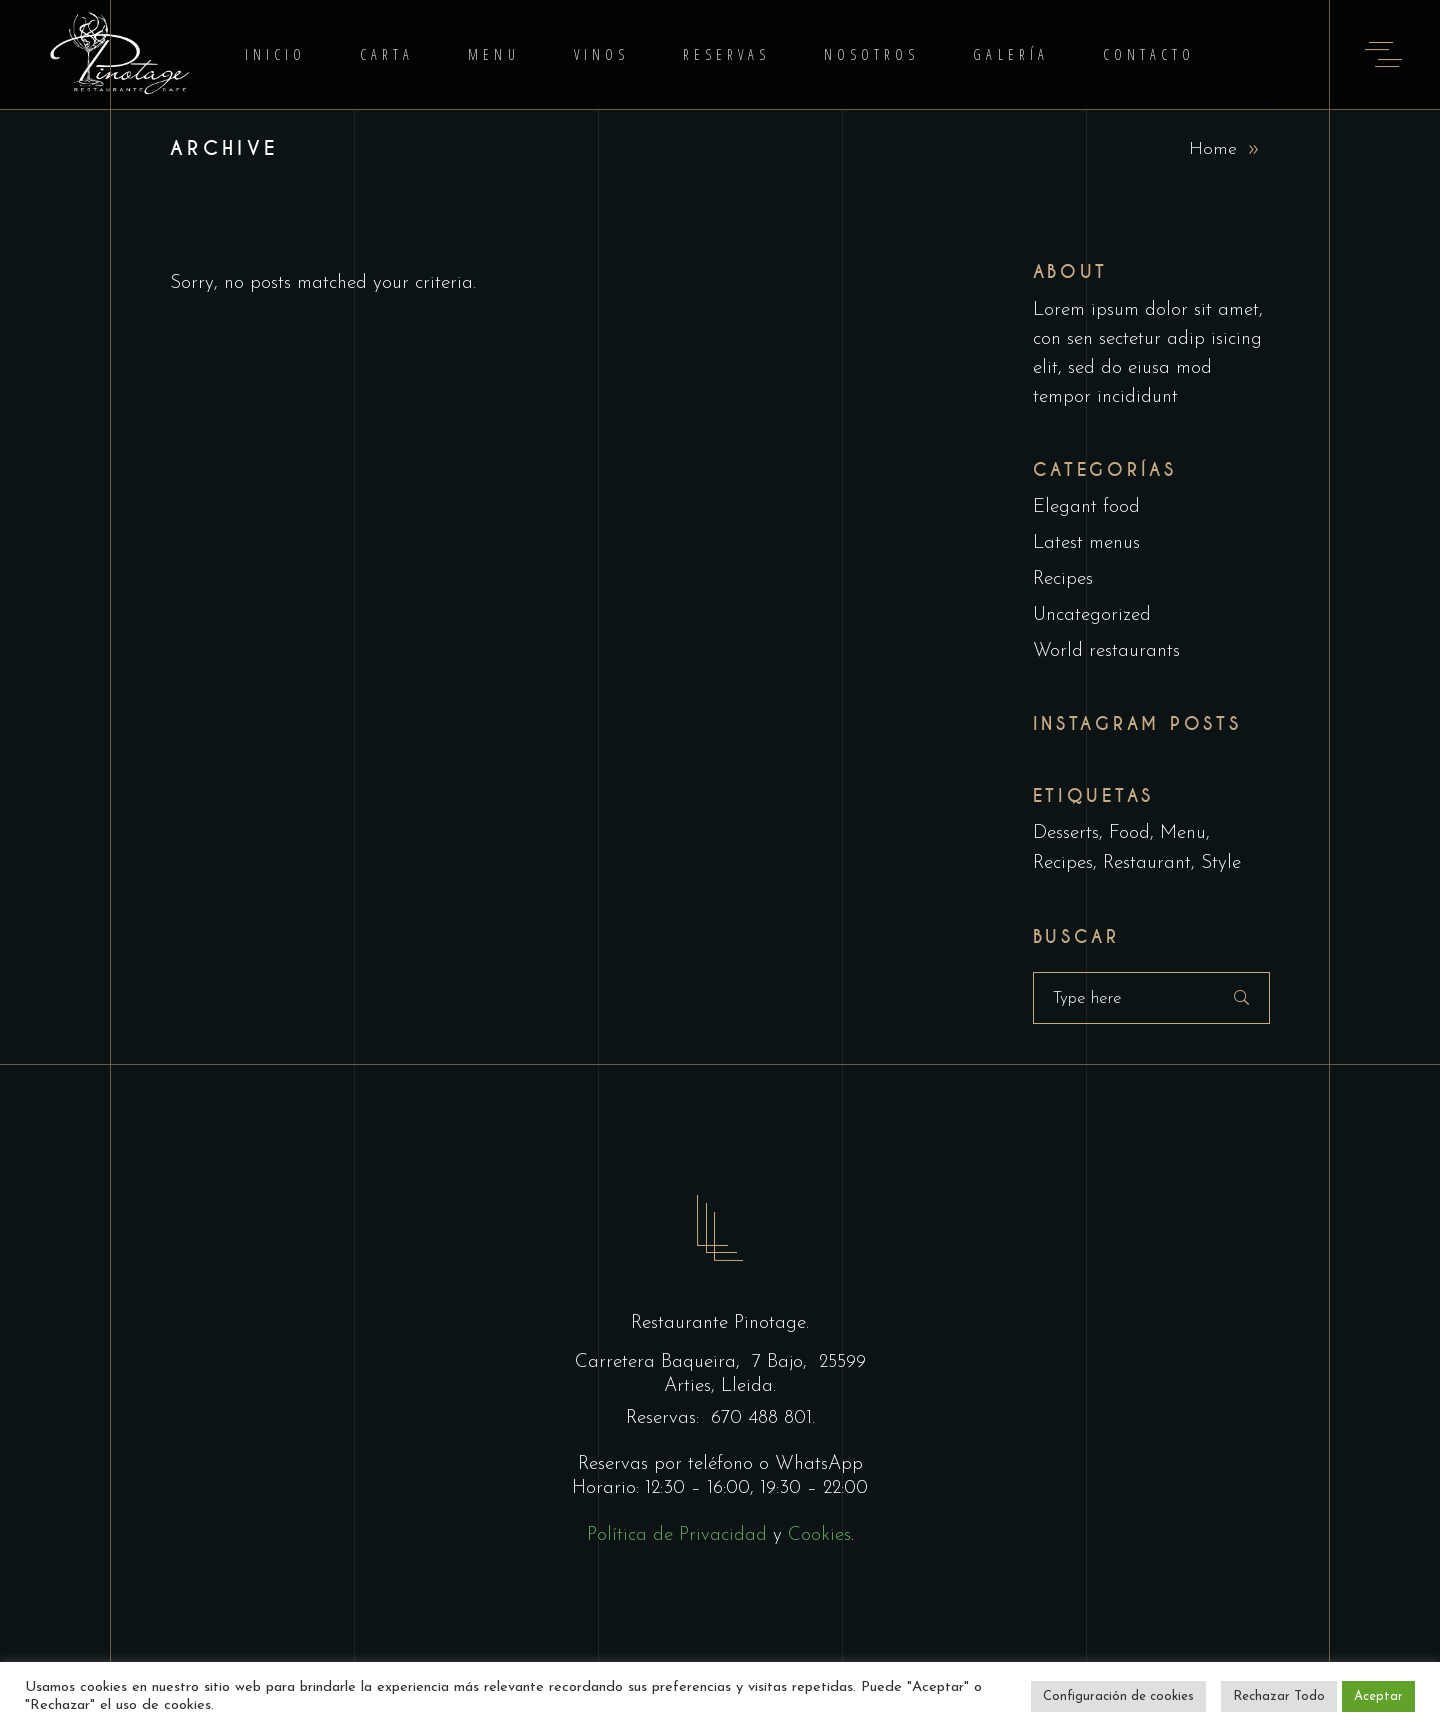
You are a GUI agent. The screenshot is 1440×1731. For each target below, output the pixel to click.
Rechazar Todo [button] (1279, 1696)
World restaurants (1106, 651)
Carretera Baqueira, (660, 1362)
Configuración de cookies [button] (1118, 1696)
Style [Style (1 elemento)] (1221, 863)
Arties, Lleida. (720, 1386)
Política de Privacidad (677, 1535)
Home (1213, 149)
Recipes (1063, 579)
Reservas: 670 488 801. (720, 1418)
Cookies (819, 1535)
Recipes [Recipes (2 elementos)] (1063, 863)
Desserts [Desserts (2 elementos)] (1066, 833)
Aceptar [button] (1378, 1696)
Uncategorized (1092, 615)
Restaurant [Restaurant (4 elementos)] (1147, 863)
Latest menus (1086, 543)
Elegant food (1086, 507)
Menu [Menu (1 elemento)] (1183, 833)
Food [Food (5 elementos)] (1129, 833)
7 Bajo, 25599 (806, 1362)
